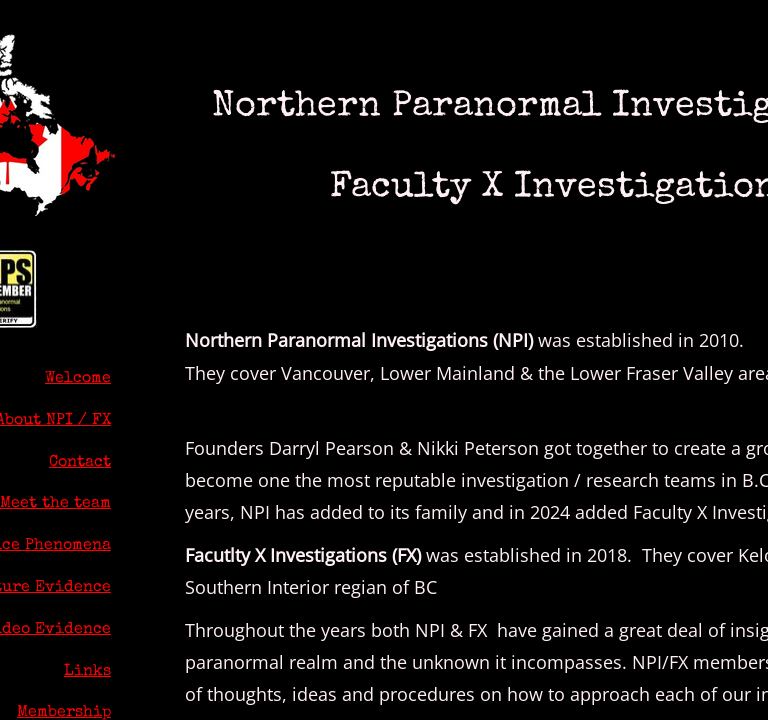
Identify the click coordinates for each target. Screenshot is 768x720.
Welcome (78, 379)
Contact (80, 463)
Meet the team (55, 504)
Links (87, 672)
